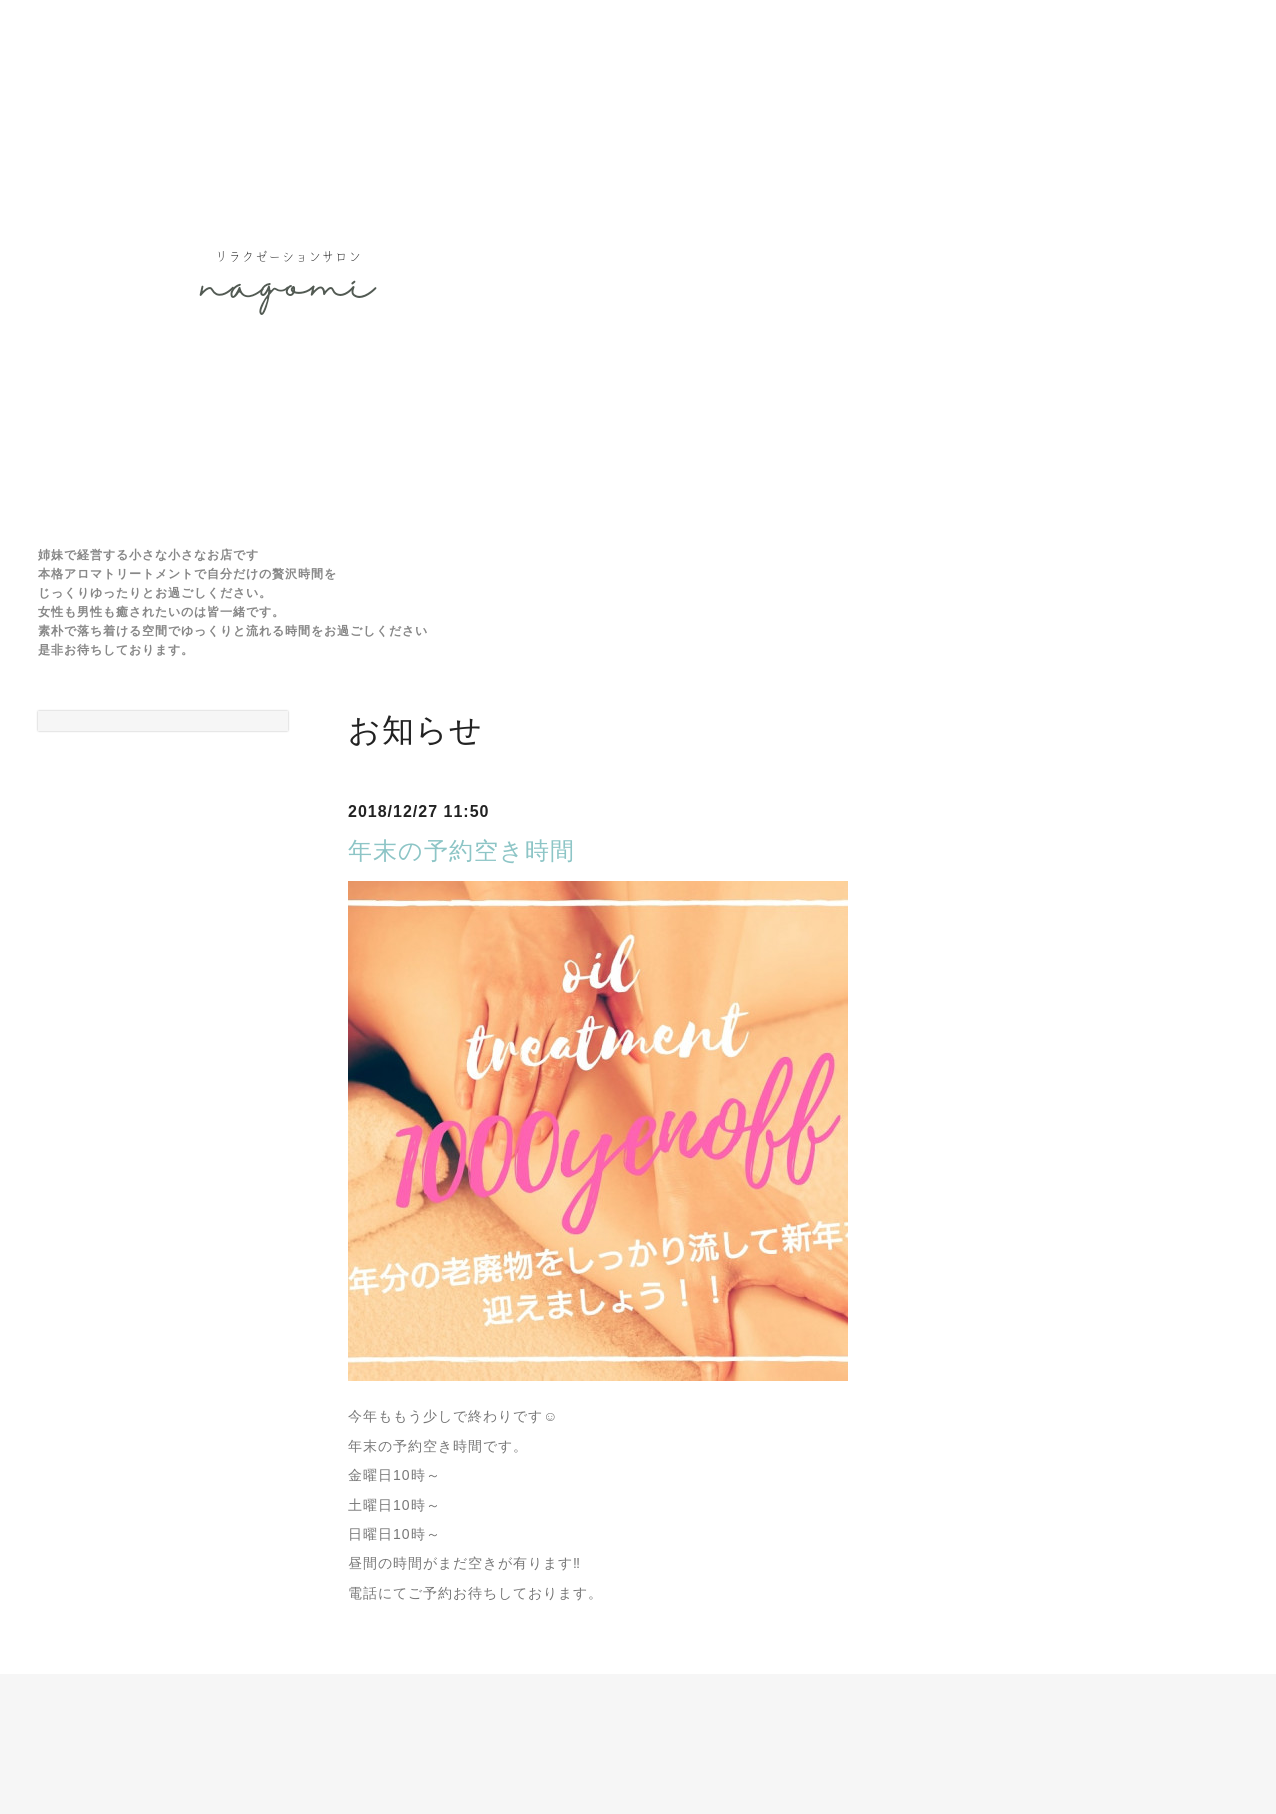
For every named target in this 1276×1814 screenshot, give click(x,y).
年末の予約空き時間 (461, 850)
